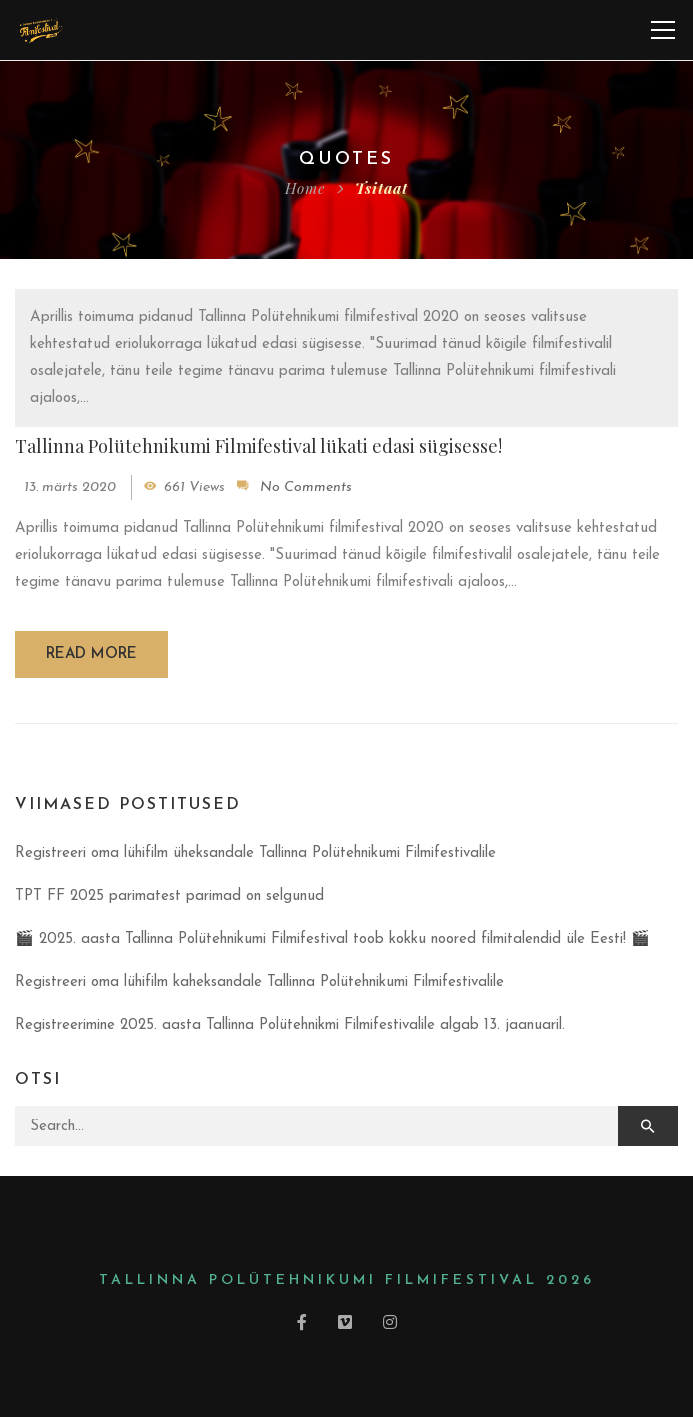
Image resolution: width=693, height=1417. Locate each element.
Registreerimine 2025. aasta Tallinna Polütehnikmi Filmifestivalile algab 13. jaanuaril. (290, 1025)
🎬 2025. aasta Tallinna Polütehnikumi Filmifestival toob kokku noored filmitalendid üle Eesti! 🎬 (332, 939)
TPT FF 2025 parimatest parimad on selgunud (169, 896)
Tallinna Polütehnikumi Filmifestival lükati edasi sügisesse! (258, 446)
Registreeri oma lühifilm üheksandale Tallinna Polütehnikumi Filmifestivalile (255, 853)
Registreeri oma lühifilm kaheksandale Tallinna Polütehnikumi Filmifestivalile (259, 982)
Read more (91, 654)
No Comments (306, 487)
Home (305, 188)
